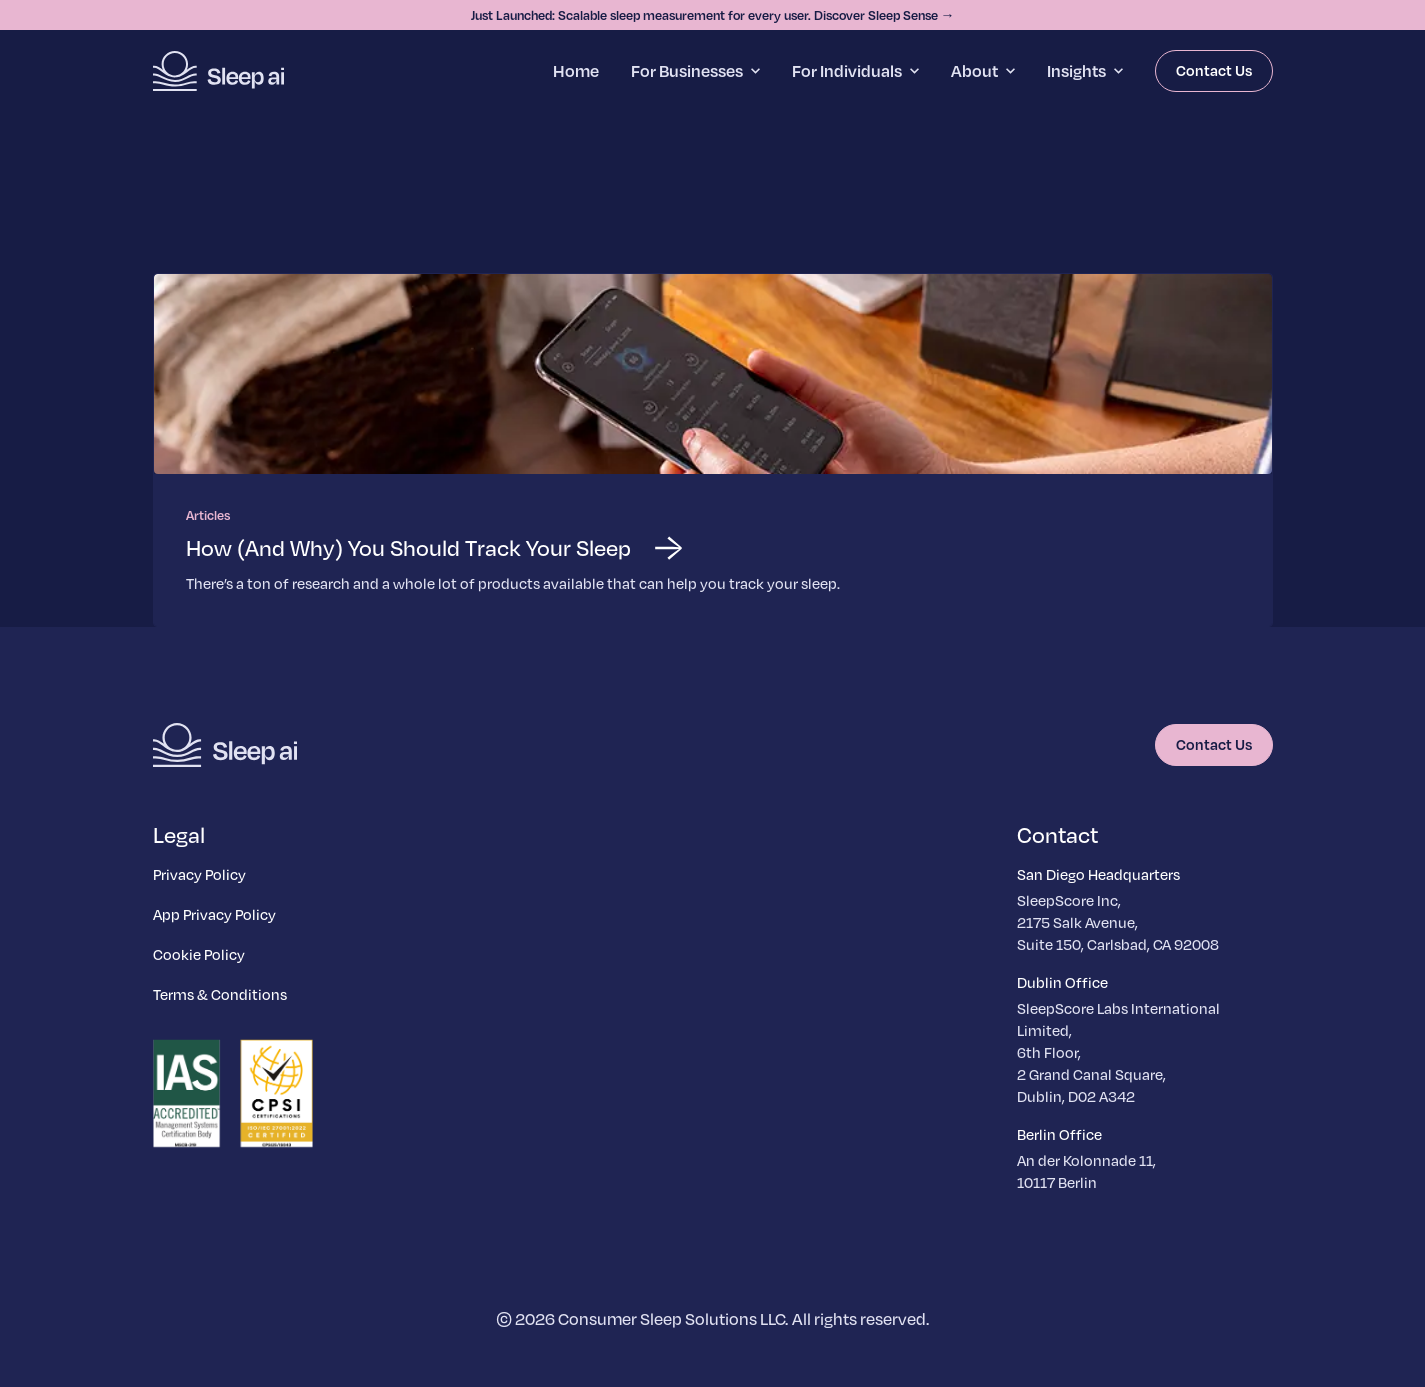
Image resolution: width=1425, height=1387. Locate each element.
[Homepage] (218, 71)
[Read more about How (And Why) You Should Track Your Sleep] (713, 450)
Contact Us (1214, 70)
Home (576, 70)
